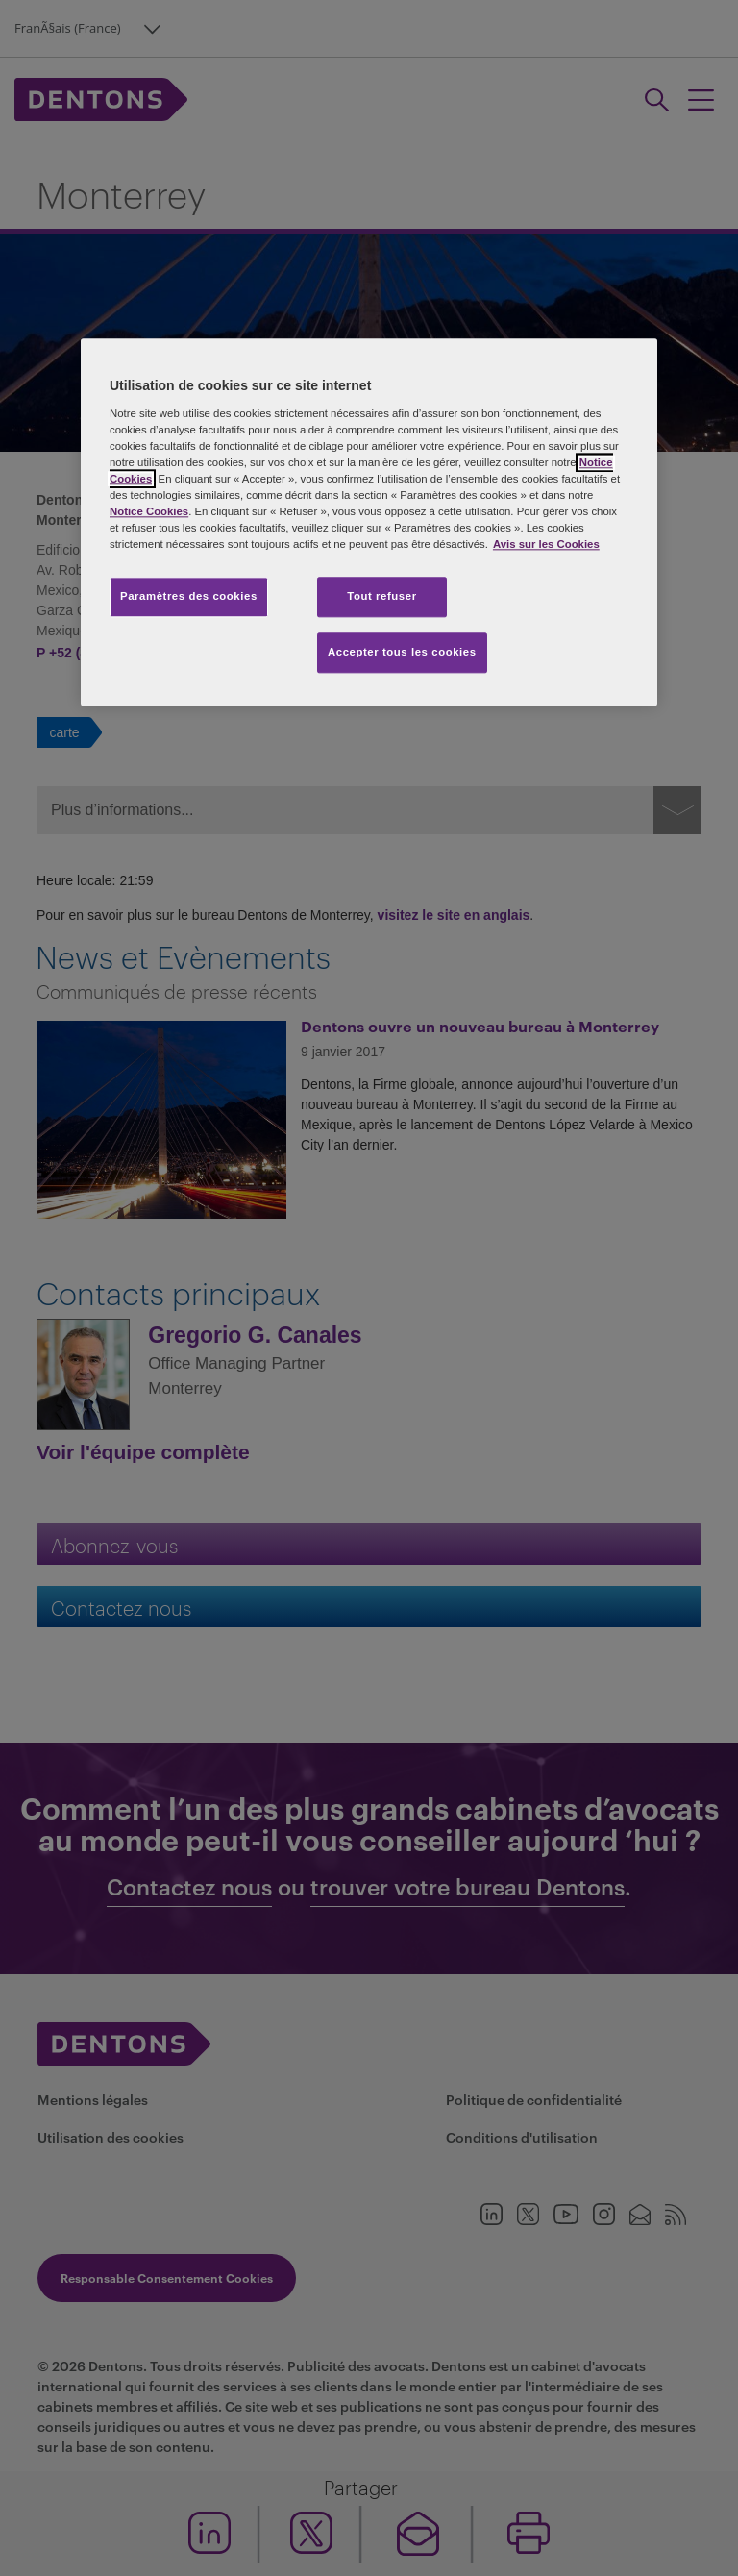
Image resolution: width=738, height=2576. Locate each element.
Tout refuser (381, 596)
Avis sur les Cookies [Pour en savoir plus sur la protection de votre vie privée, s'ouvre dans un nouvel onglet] (546, 544)
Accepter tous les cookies (402, 651)
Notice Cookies (149, 511)
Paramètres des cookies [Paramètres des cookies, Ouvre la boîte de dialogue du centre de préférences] (189, 596)
